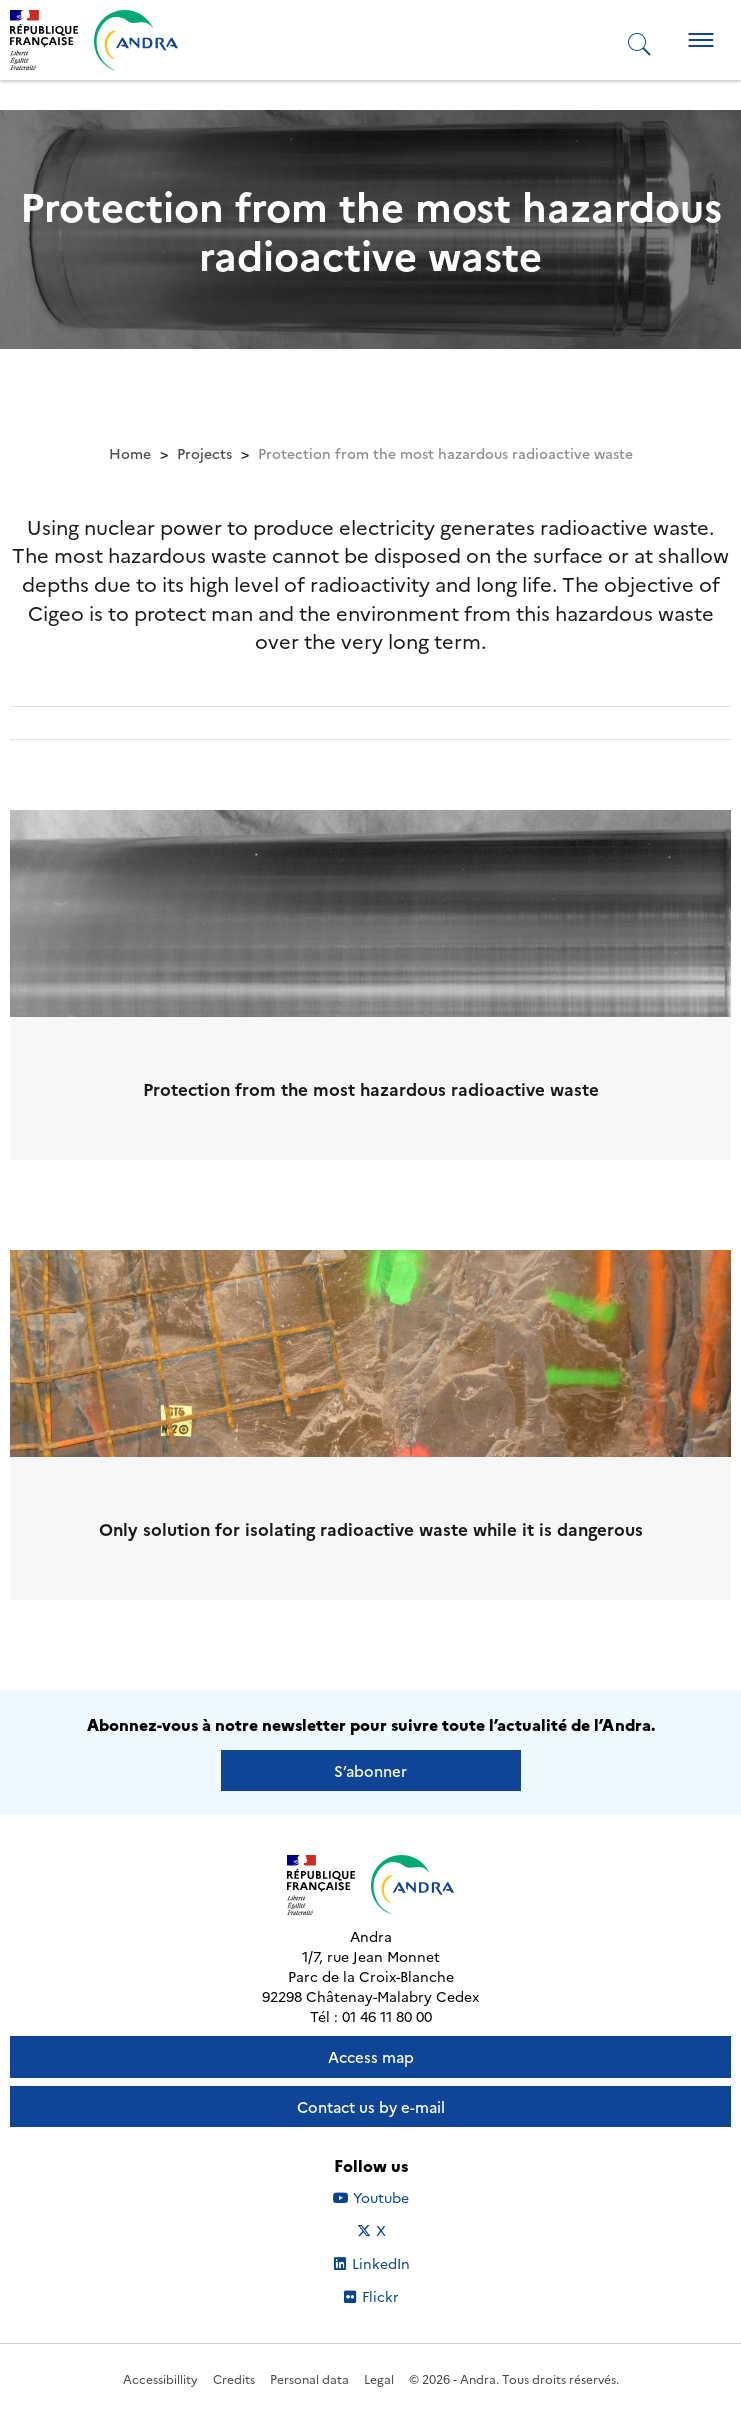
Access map (371, 2056)
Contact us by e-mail (371, 2106)
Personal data (309, 2378)
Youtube (393, 2197)
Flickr (402, 2296)
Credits (234, 2378)
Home (130, 453)
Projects (204, 453)
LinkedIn (392, 2263)
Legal (379, 2378)
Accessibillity (160, 2378)
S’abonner (370, 1770)
